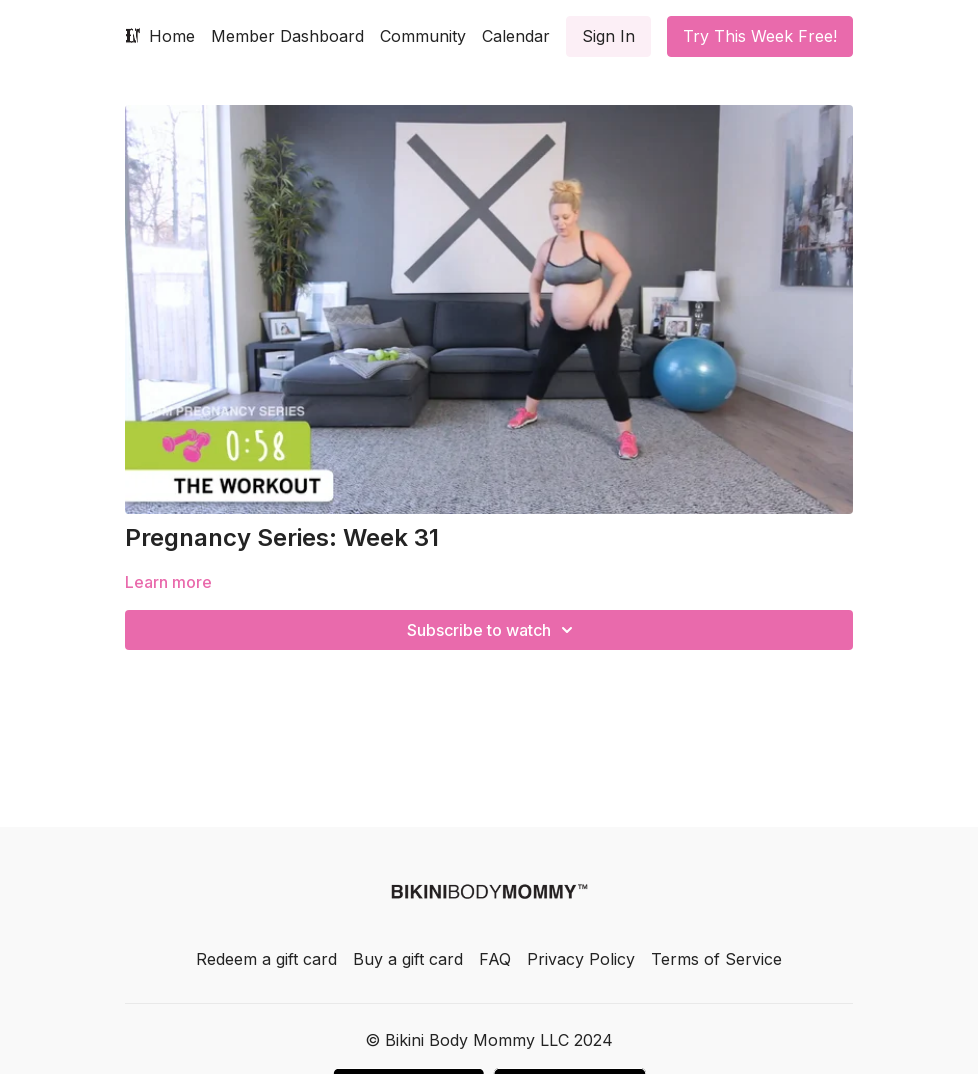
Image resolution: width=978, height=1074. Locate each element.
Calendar (516, 36)
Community (423, 36)
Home (172, 36)
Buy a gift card (408, 959)
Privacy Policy (581, 959)
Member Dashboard (287, 36)
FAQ (495, 959)
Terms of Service (716, 959)
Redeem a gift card (266, 959)
